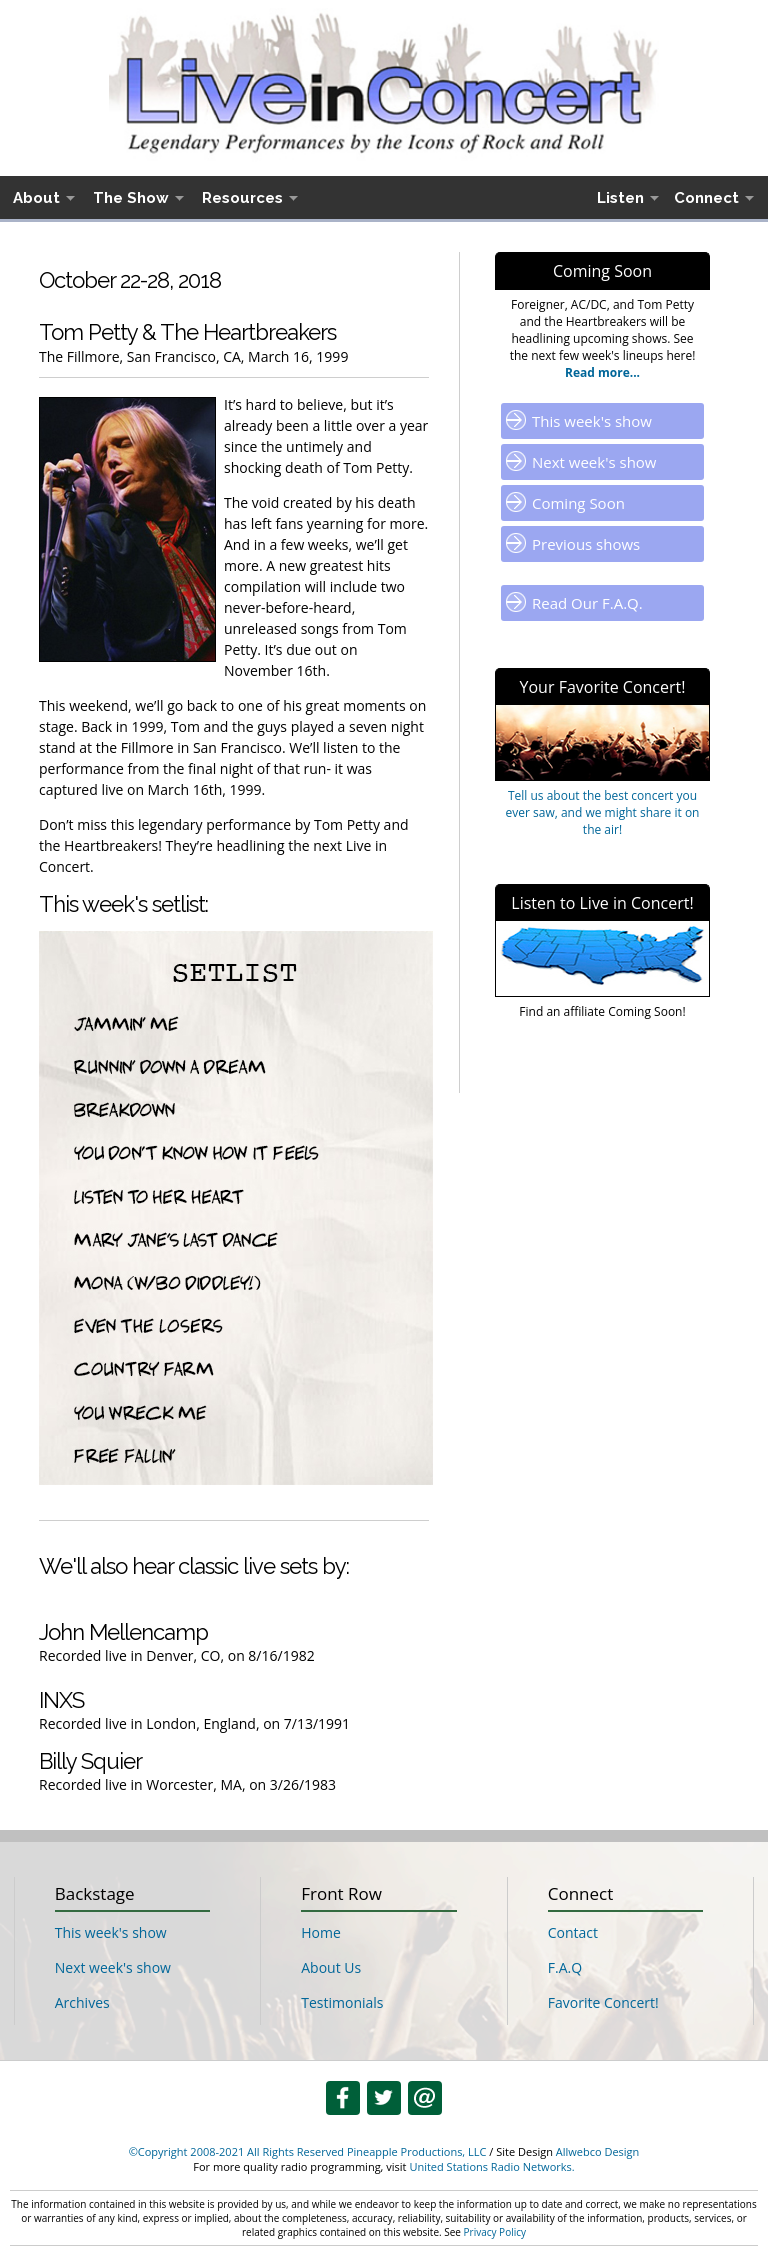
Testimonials (342, 2002)
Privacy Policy (495, 2232)
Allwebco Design (598, 2151)
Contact (573, 1932)
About (36, 198)
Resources (242, 198)
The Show (131, 198)
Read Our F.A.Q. (587, 603)
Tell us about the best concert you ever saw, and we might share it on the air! (603, 812)
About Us (331, 1967)
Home (321, 1932)
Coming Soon (578, 503)
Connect (706, 198)
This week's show (592, 421)
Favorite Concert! (603, 2002)
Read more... (602, 372)
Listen (620, 198)
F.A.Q (565, 1967)
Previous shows (586, 544)
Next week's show (594, 462)
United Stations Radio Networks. (491, 2166)
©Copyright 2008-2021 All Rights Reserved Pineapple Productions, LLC (308, 2151)
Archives (82, 2002)
